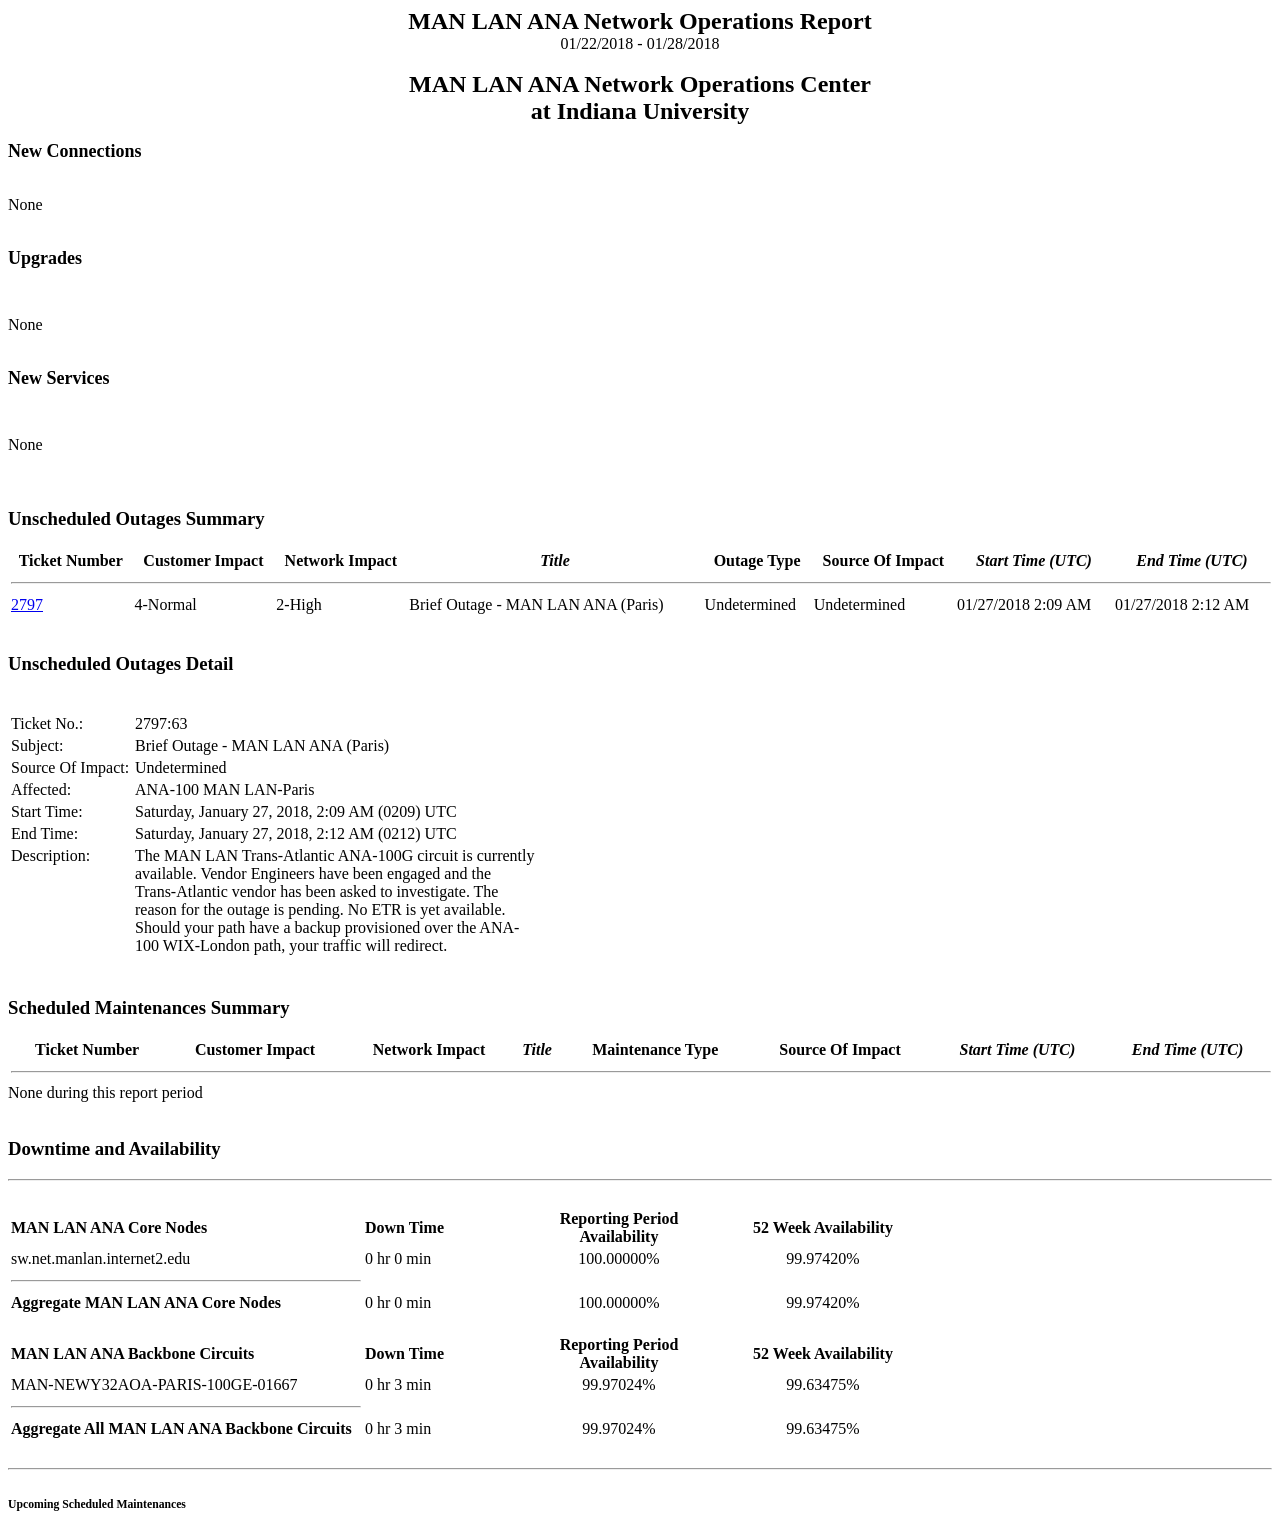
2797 (27, 604)
